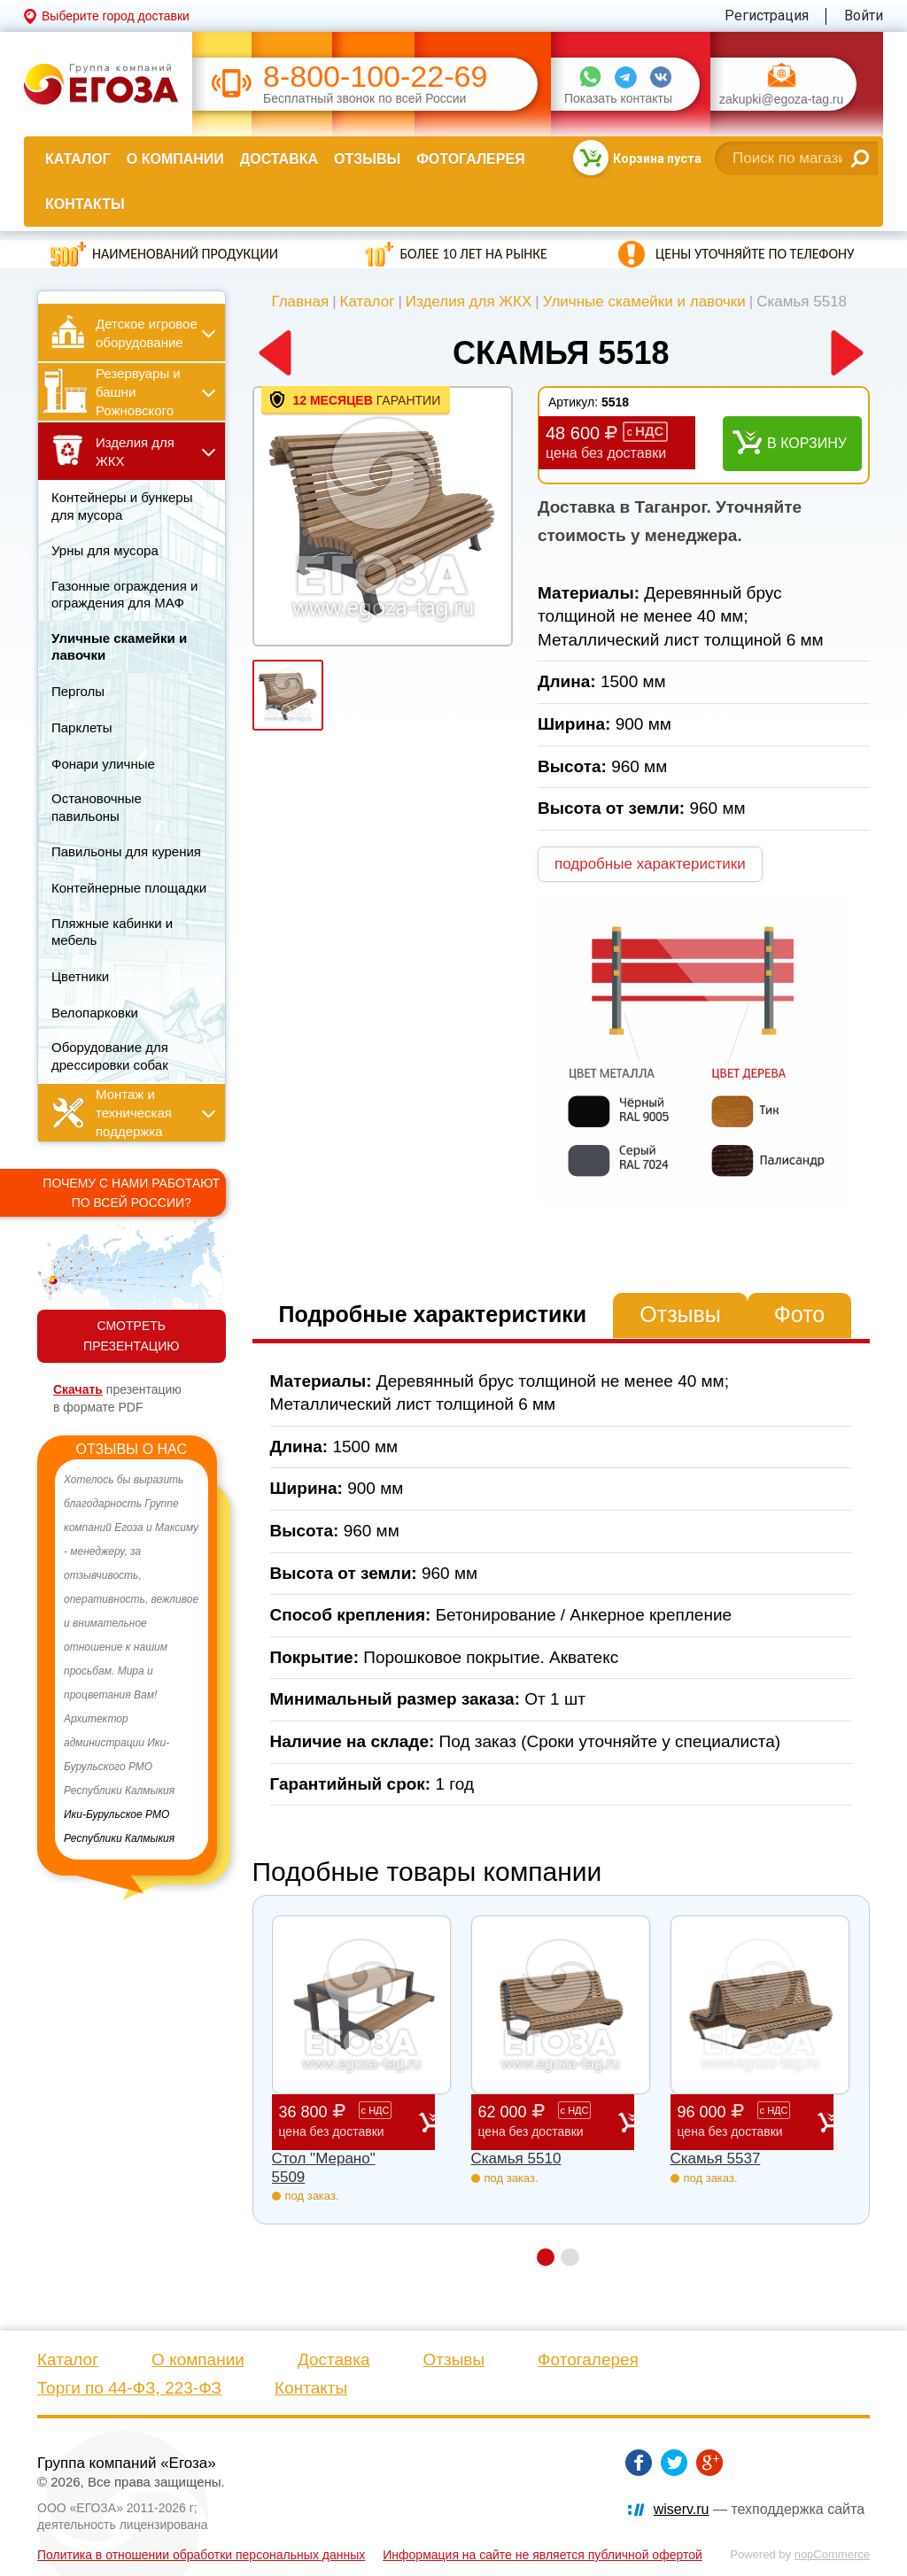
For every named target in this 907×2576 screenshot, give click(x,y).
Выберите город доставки (116, 16)
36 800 (349, 2121)
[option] (131, 1659)
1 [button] (545, 2256)
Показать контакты (618, 99)
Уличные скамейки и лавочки (644, 301)
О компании (175, 158)
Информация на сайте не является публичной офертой (542, 2555)
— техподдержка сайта (759, 2509)
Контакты (85, 204)
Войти (863, 15)
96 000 (748, 2121)
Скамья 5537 (716, 2158)
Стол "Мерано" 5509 (324, 2167)
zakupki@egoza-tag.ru (781, 99)
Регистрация (767, 15)
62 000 (548, 2121)
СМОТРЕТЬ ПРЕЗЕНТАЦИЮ (131, 1336)
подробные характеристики (650, 863)
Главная (300, 301)
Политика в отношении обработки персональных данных (201, 2555)
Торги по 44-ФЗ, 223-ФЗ (129, 2388)
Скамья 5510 (516, 2158)
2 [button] (570, 2256)
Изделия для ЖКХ (469, 301)
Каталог (78, 158)
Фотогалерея (470, 158)
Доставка (279, 158)
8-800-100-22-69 (375, 77)
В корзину (807, 443)
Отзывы (367, 158)
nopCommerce (832, 2554)
